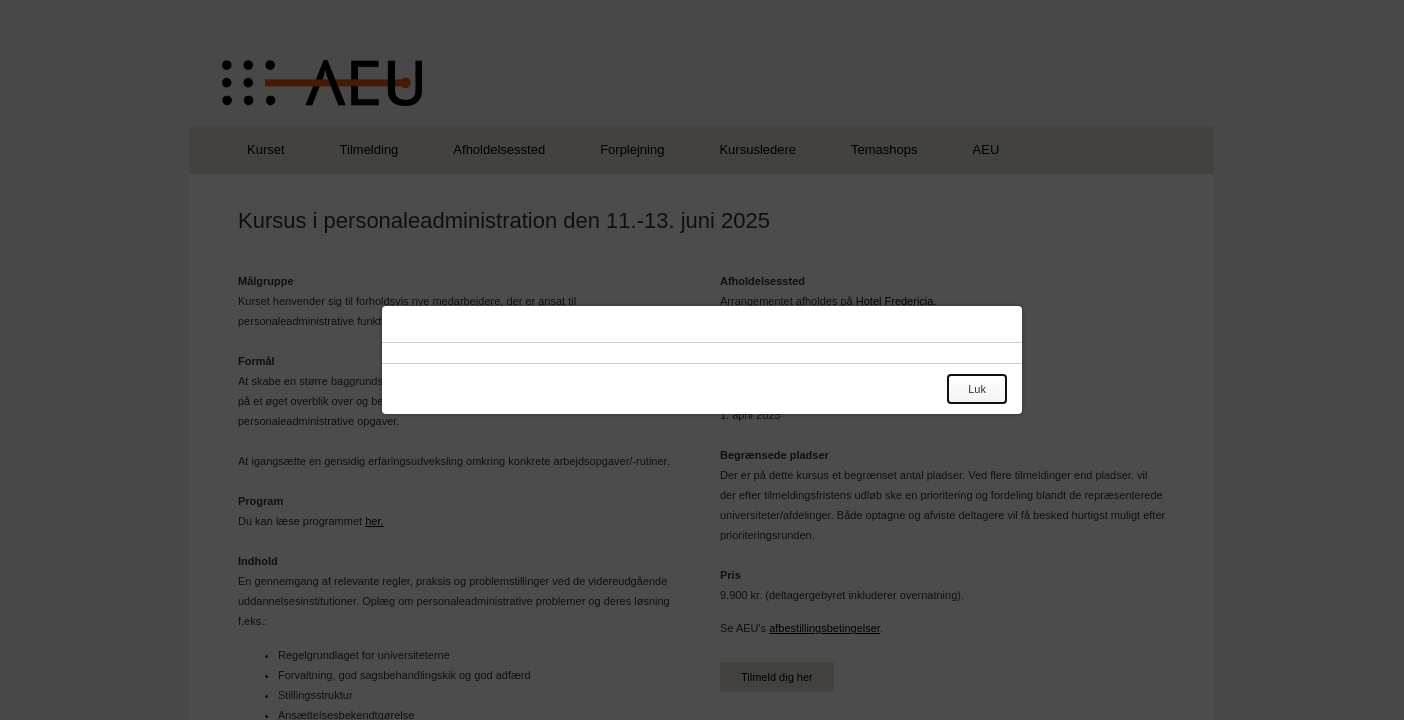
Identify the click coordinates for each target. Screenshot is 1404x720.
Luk (977, 389)
